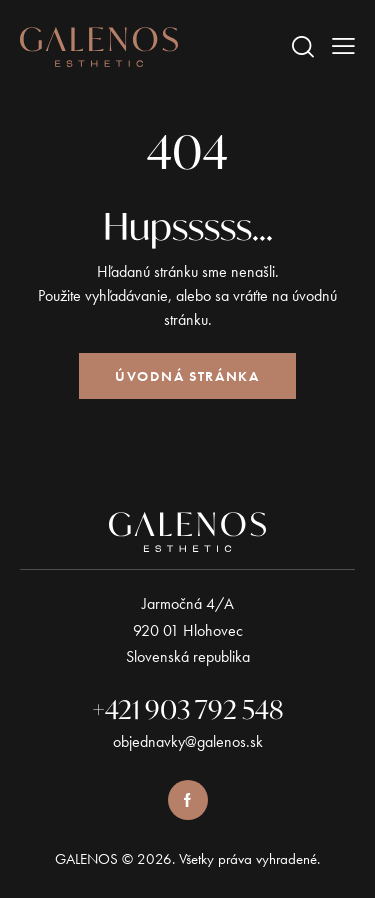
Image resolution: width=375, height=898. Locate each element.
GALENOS (86, 859)
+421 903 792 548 (188, 709)
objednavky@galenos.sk (188, 741)
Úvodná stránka (187, 376)
